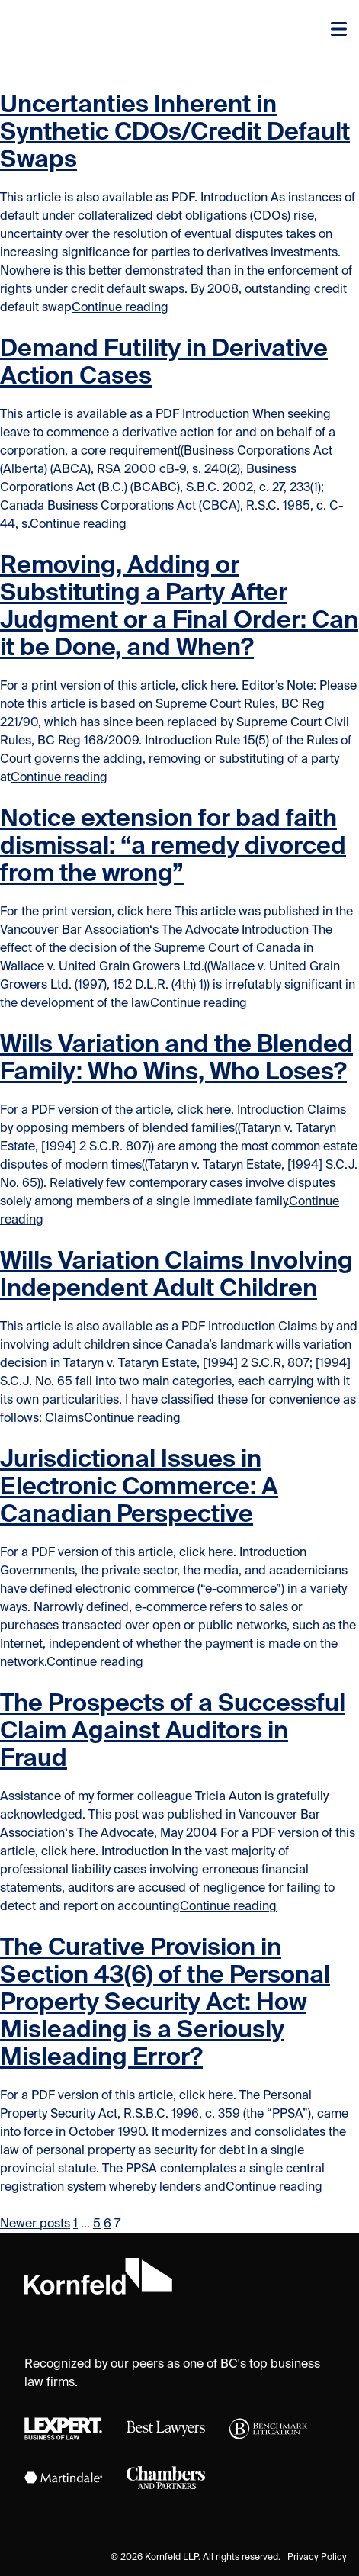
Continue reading (120, 308)
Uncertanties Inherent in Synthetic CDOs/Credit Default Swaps (175, 132)
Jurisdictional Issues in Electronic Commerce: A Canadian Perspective (139, 1487)
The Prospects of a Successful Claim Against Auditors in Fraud (172, 1731)
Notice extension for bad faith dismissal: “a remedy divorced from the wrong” (173, 846)
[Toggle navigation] (339, 30)
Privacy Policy (317, 2557)
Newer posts (35, 2224)
